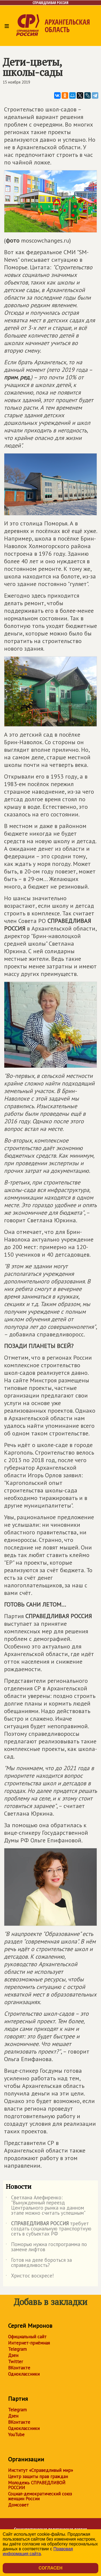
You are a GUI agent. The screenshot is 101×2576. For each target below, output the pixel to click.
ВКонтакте (19, 2367)
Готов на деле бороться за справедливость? (39, 2262)
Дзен (13, 2355)
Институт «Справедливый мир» (40, 2470)
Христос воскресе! (30, 2276)
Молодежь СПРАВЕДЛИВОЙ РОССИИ (36, 2485)
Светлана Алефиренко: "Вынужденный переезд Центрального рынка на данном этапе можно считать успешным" (45, 2205)
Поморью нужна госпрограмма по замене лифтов (46, 2247)
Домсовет (18, 2504)
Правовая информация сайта (38, 2551)
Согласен (50, 2568)
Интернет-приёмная (29, 2342)
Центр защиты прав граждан (38, 2476)
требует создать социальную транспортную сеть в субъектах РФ (48, 2229)
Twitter (15, 2361)
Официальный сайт (27, 2336)
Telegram (17, 2349)
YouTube (16, 2434)
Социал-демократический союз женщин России (40, 2496)
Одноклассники (24, 2374)
